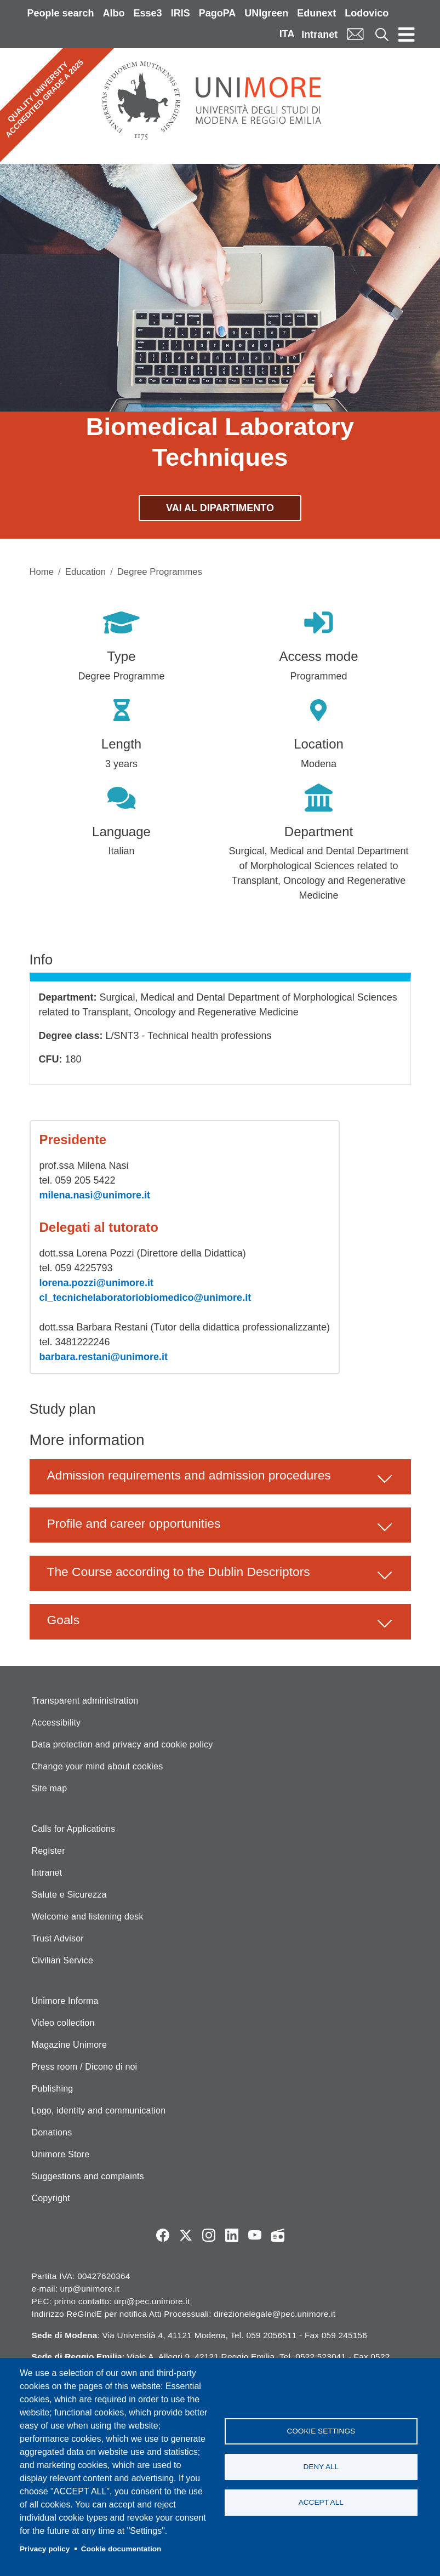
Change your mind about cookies (97, 1766)
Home (42, 572)
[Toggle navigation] (406, 34)
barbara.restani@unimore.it (103, 1356)
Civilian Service (63, 1960)
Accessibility (56, 1722)
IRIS (180, 13)
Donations (52, 2132)
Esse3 (148, 13)
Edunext (316, 13)
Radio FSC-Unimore (278, 2235)
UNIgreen (266, 13)
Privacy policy (45, 2549)
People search (60, 13)
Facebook (163, 2235)
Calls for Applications (74, 1829)
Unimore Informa (65, 2001)
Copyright (51, 2198)
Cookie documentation (121, 2549)
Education (85, 572)
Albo (114, 13)
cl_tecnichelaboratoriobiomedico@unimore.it (145, 1297)
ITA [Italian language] (287, 33)
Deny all (321, 2467)
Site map (49, 1788)
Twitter (186, 2235)
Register (48, 1850)
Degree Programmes (159, 572)
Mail (355, 34)
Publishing (52, 2088)
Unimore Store (61, 2154)
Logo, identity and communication (99, 2110)
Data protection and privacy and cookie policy (122, 1744)
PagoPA (217, 13)
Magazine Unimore (69, 2044)
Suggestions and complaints (88, 2176)
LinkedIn (232, 2235)
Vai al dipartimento (220, 507)
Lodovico (366, 13)
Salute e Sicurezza (69, 1894)
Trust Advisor (58, 1938)
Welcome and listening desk (88, 1916)
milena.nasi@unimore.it (95, 1195)
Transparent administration (85, 1700)
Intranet (319, 34)
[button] (220, 1476)
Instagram (209, 2235)
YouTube (255, 2235)
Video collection (63, 2022)
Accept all (321, 2502)
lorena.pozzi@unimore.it (96, 1282)
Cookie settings (321, 2431)
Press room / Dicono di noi (85, 2066)
